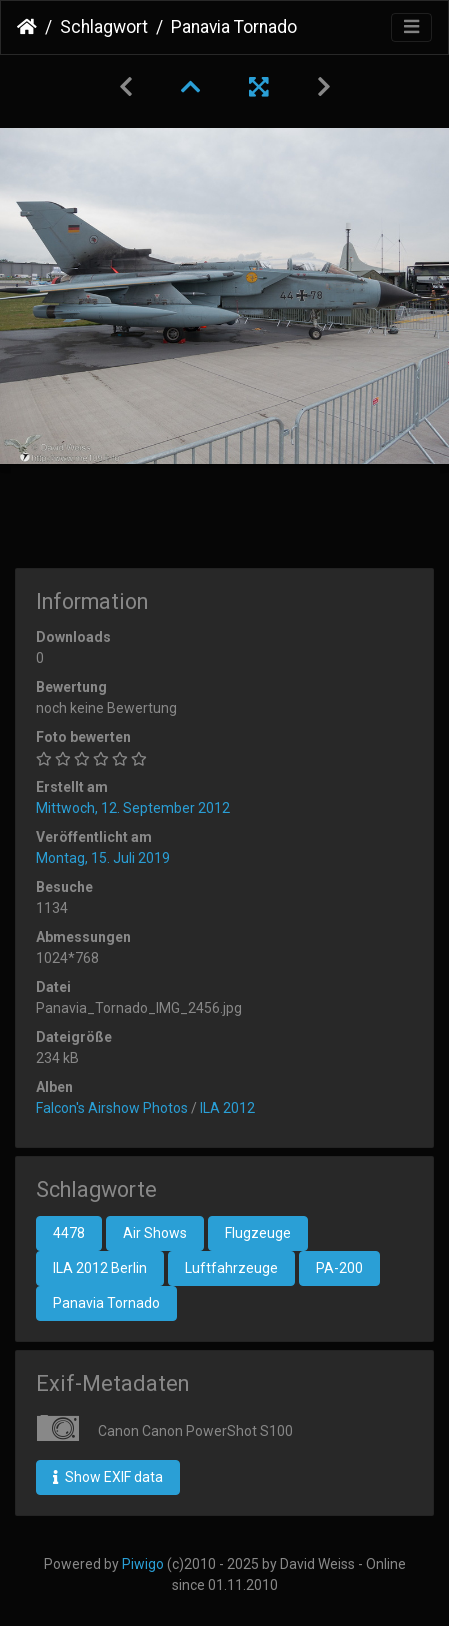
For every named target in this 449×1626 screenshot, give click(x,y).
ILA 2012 (227, 1108)
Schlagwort (104, 27)
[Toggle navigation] (411, 27)
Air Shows (155, 1233)
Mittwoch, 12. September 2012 (133, 808)
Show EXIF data (108, 1477)
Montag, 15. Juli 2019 (103, 858)
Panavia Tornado (106, 1303)
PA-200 (339, 1268)
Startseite (27, 27)
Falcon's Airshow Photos (112, 1108)
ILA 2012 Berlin (100, 1268)
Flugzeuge (258, 1233)
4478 (69, 1233)
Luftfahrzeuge (231, 1268)
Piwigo (143, 1564)
